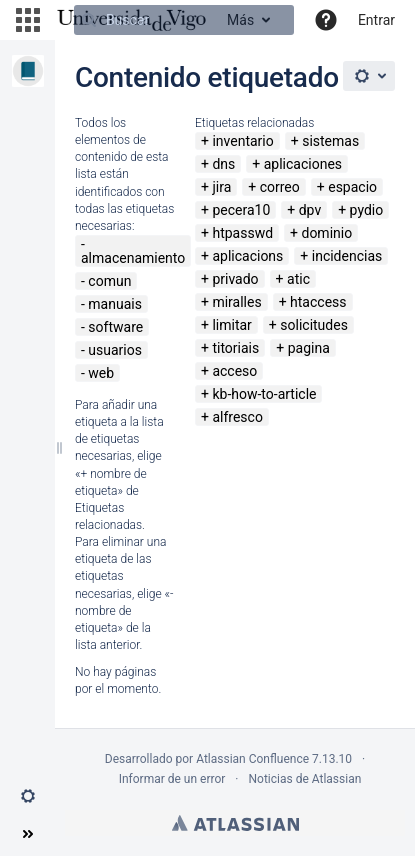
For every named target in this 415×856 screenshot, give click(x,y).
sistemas (330, 141)
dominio (326, 233)
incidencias (347, 256)
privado (235, 279)
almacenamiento (133, 258)
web (101, 373)
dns (223, 164)
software (115, 327)
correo (280, 187)
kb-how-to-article (264, 394)
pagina (309, 348)
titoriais (235, 348)
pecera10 (241, 210)
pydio (367, 210)
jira (221, 187)
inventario (242, 141)
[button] (28, 20)
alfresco (237, 417)
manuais (115, 304)
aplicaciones (303, 164)
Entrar (376, 20)
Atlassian (235, 823)
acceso (234, 371)
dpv (310, 210)
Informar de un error (172, 779)
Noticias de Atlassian (305, 779)
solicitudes (314, 325)
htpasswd (242, 233)
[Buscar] (184, 20)
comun (109, 281)
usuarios (115, 350)
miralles (236, 302)
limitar (231, 325)
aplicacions (247, 256)
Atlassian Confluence (252, 759)
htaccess (318, 302)
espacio (352, 187)
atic (298, 279)
